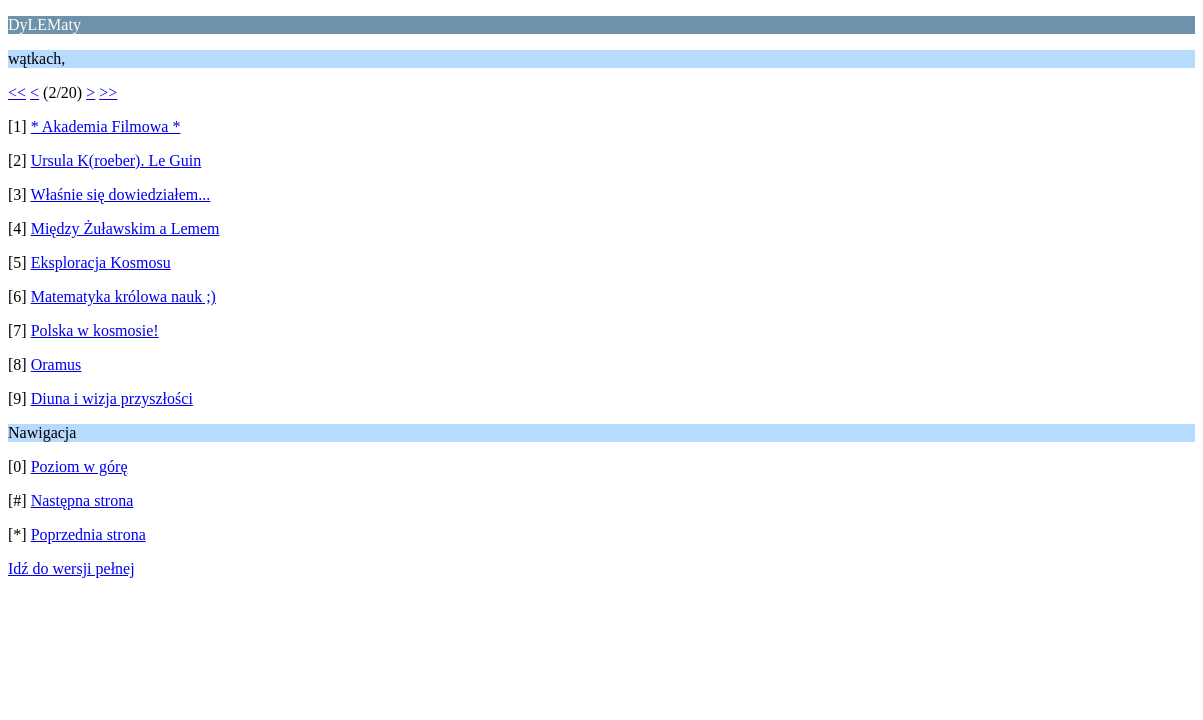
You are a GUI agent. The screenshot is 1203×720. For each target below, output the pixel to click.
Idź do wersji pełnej (71, 568)
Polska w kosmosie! (95, 330)
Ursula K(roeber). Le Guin (116, 160)
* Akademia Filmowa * (106, 126)
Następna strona (82, 500)
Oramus (56, 364)
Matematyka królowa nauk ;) (123, 296)
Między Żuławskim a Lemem (125, 228)
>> (108, 92)
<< (17, 92)
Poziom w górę (79, 466)
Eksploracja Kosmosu (101, 262)
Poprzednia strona (88, 534)
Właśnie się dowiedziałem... (120, 194)
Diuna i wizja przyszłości (112, 398)
